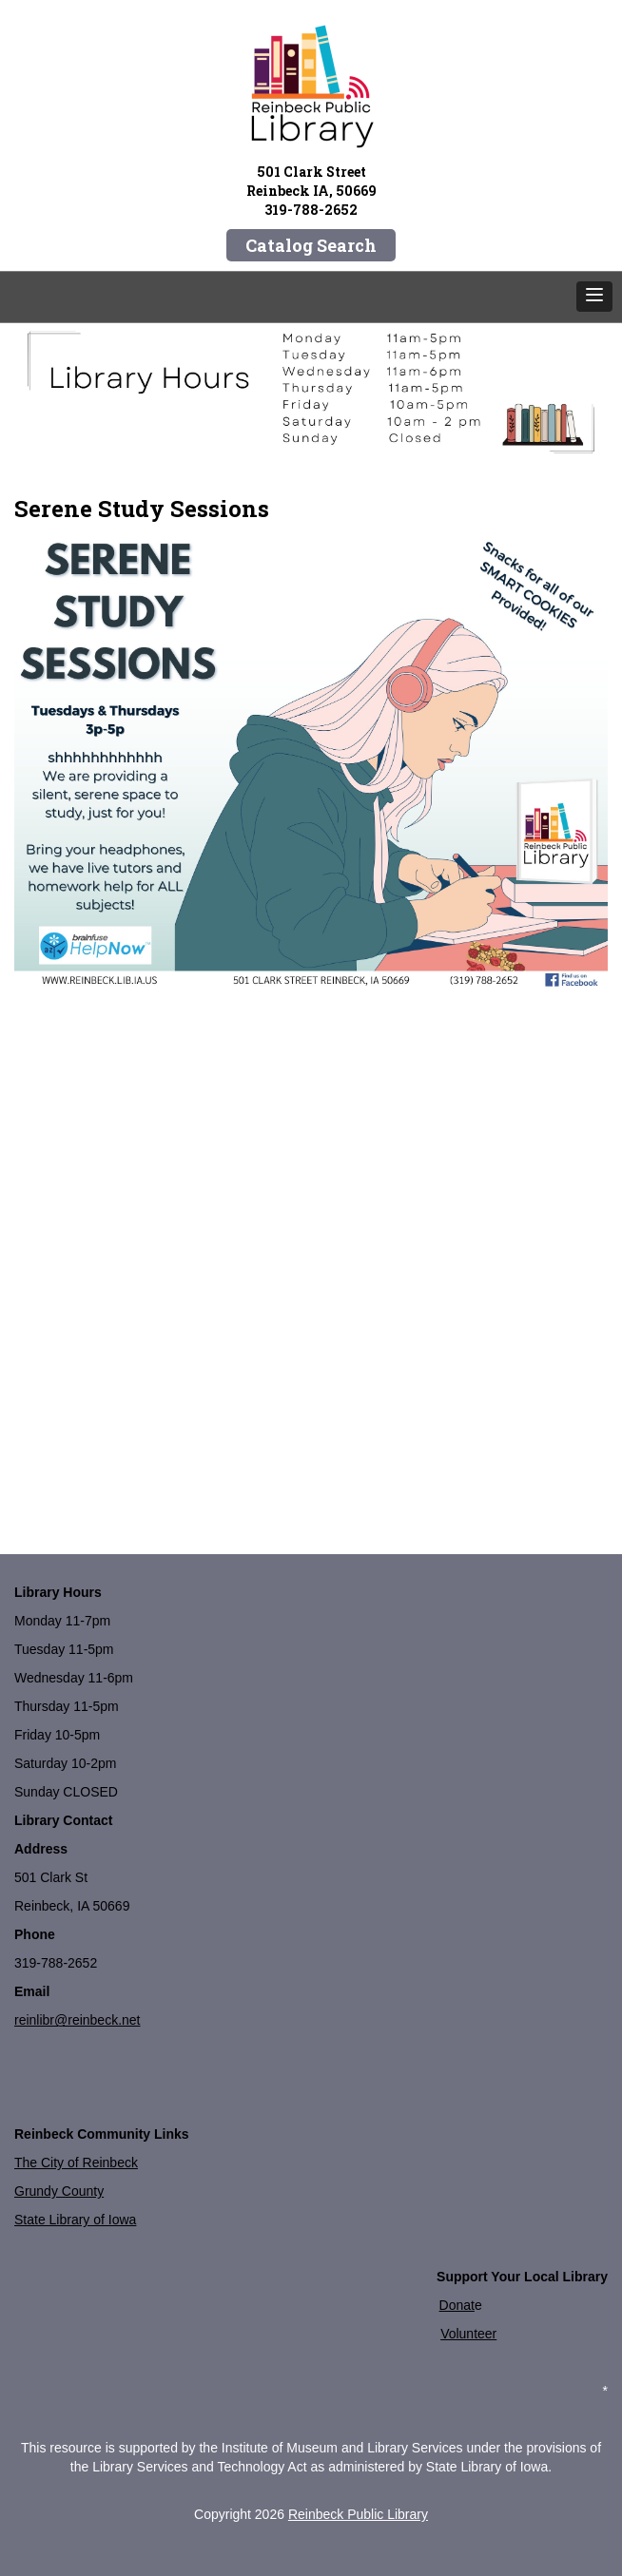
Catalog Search (311, 245)
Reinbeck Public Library (358, 2514)
